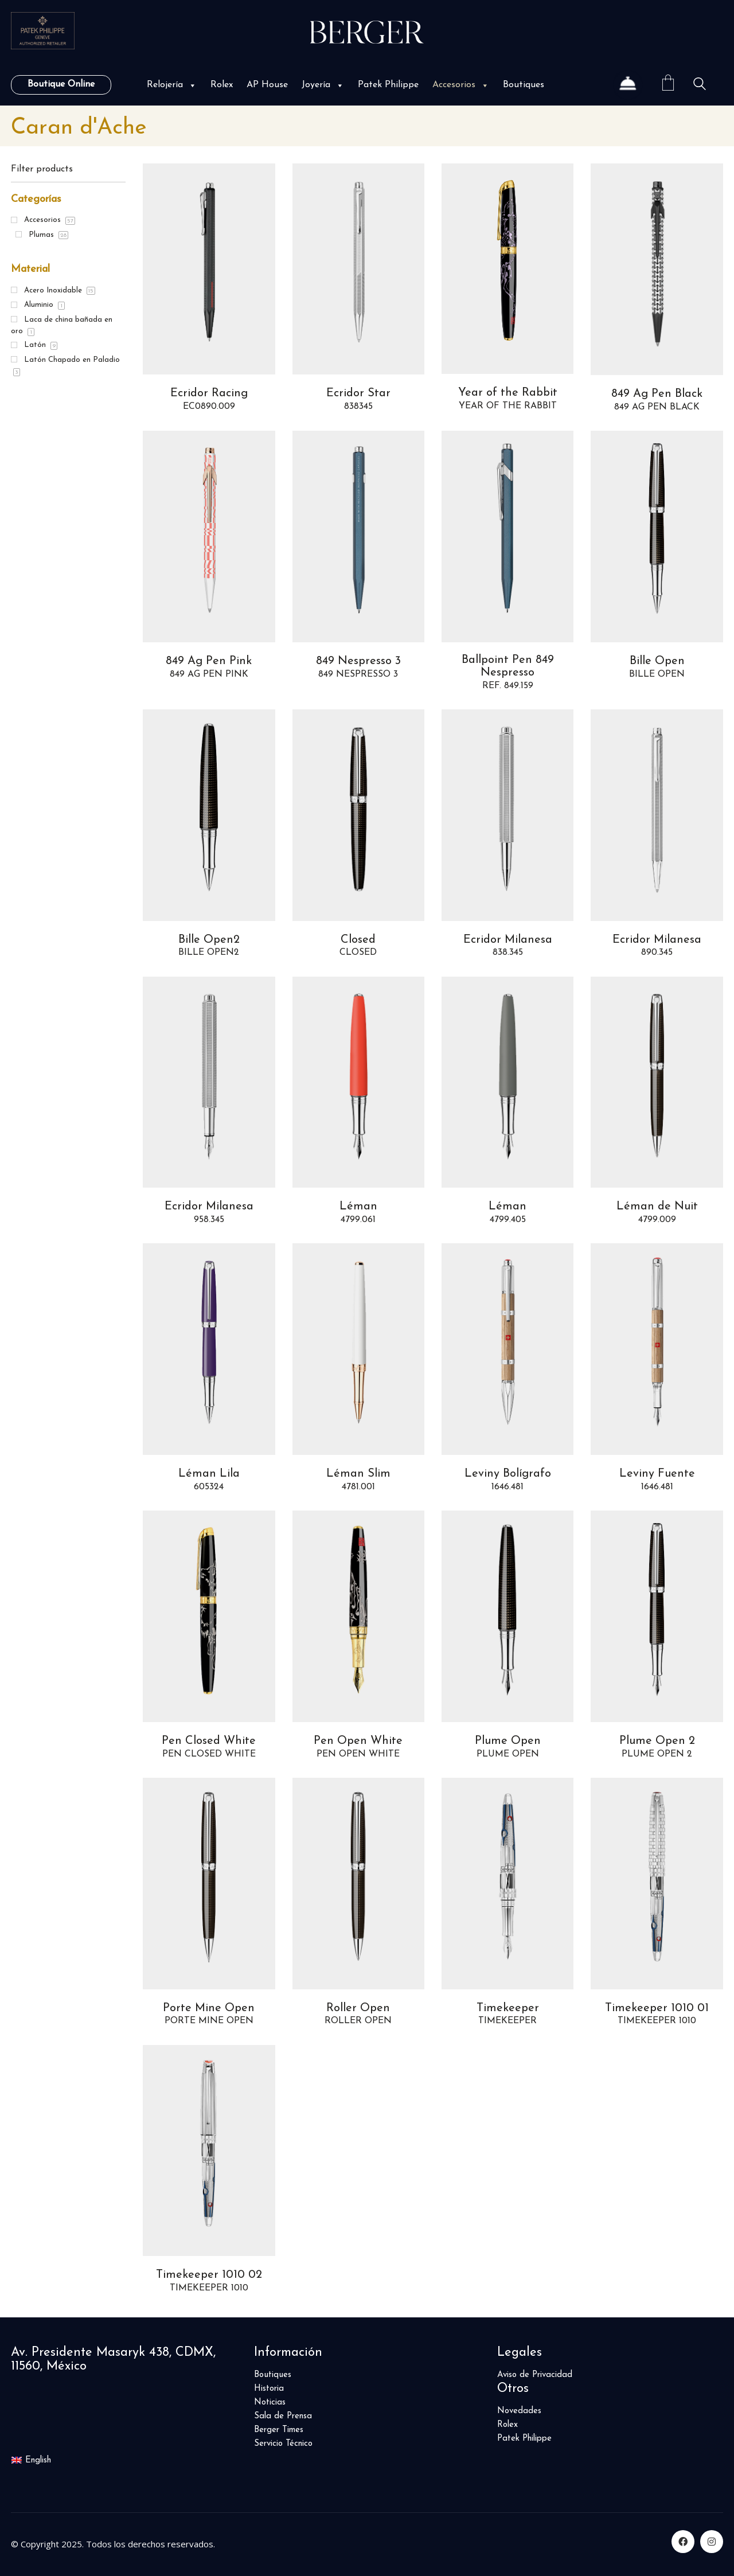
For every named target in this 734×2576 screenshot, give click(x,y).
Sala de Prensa (283, 2416)
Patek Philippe (388, 84)
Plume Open (508, 1741)
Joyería (323, 84)
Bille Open (657, 661)
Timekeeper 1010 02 (209, 2275)
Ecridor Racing (209, 393)
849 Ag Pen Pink (209, 661)
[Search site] (699, 85)
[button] (191, 85)
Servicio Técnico (283, 2444)
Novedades (519, 2411)
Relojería (172, 84)
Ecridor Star (358, 393)
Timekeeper (508, 2008)
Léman (358, 1206)
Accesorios (460, 84)
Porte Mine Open (209, 2008)
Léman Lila (209, 1474)
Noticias (270, 2402)
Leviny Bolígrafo (507, 1474)
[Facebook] (682, 2541)
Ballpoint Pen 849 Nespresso (508, 666)
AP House (267, 84)
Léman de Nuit (657, 1206)
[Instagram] (711, 2541)
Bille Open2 (209, 940)
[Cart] (668, 84)
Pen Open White (358, 1741)
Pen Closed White (209, 1741)
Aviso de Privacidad (534, 2375)
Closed (358, 940)
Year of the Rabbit (507, 393)
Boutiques (523, 84)
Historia (269, 2388)
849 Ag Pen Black (656, 394)
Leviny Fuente (657, 1474)
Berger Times (278, 2430)
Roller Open (358, 2008)
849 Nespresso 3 (358, 661)
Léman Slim (358, 1474)
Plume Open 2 (657, 1741)
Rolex (221, 84)
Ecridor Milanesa (507, 940)
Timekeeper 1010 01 (657, 2008)
